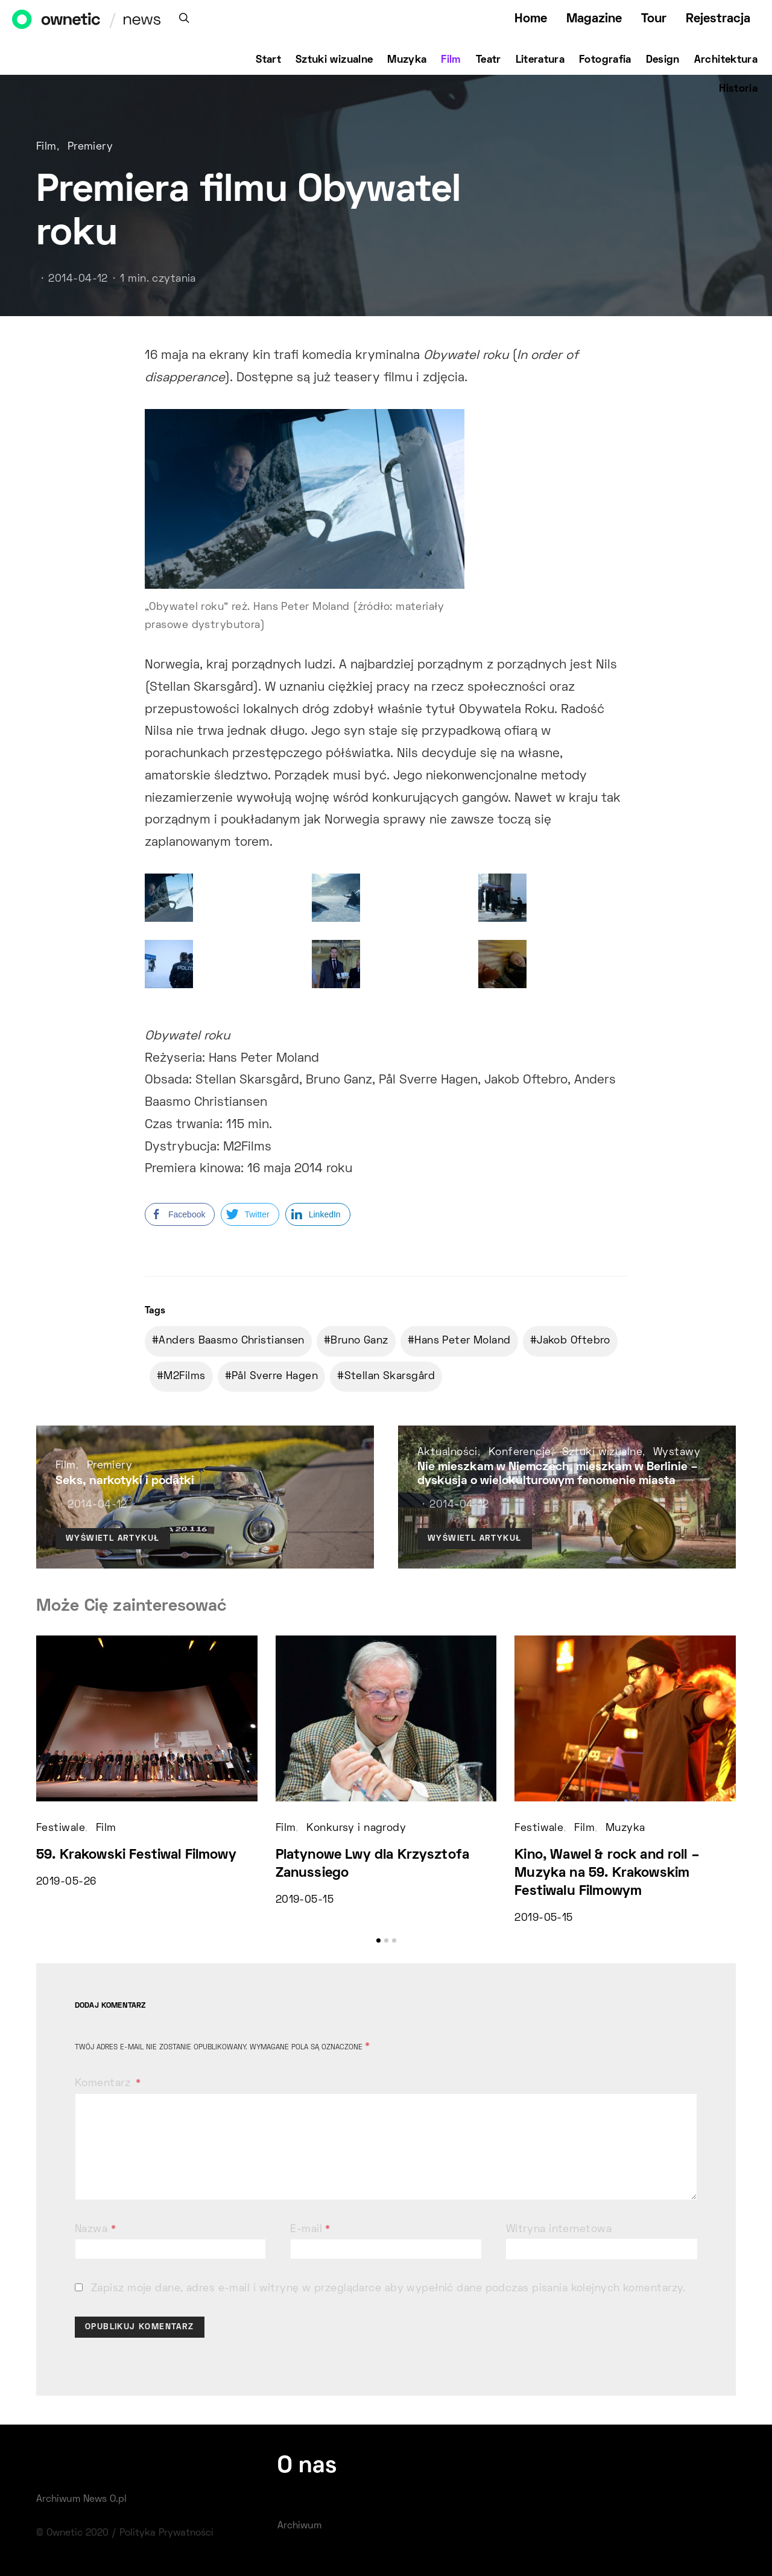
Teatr (488, 60)
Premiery (90, 147)
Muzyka (406, 60)
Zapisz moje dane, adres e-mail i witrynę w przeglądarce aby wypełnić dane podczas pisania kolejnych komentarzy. (388, 2289)
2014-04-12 (77, 279)
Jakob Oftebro (573, 1341)
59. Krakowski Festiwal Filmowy (136, 1855)
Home (530, 19)
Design (663, 60)
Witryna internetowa (559, 2230)
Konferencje (520, 1453)
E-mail (310, 2230)
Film (451, 60)
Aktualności (447, 1453)
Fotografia (605, 60)
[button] (378, 1940)
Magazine (594, 19)
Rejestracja (718, 19)
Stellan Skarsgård (389, 1377)
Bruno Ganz (359, 1341)
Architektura (726, 60)
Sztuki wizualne (334, 60)
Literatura (540, 60)
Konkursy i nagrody (356, 1828)
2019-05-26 (66, 1882)
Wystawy (676, 1453)
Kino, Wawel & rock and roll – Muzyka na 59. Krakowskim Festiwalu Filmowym (607, 1873)
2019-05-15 (305, 1900)
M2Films (184, 1377)
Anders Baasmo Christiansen (231, 1341)
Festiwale (60, 1828)
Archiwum (299, 2526)
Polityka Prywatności (166, 2533)
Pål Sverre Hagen (275, 1377)
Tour (653, 19)
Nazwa (95, 2230)
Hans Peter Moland (462, 1341)
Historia (738, 89)
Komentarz (104, 2084)
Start (268, 60)
